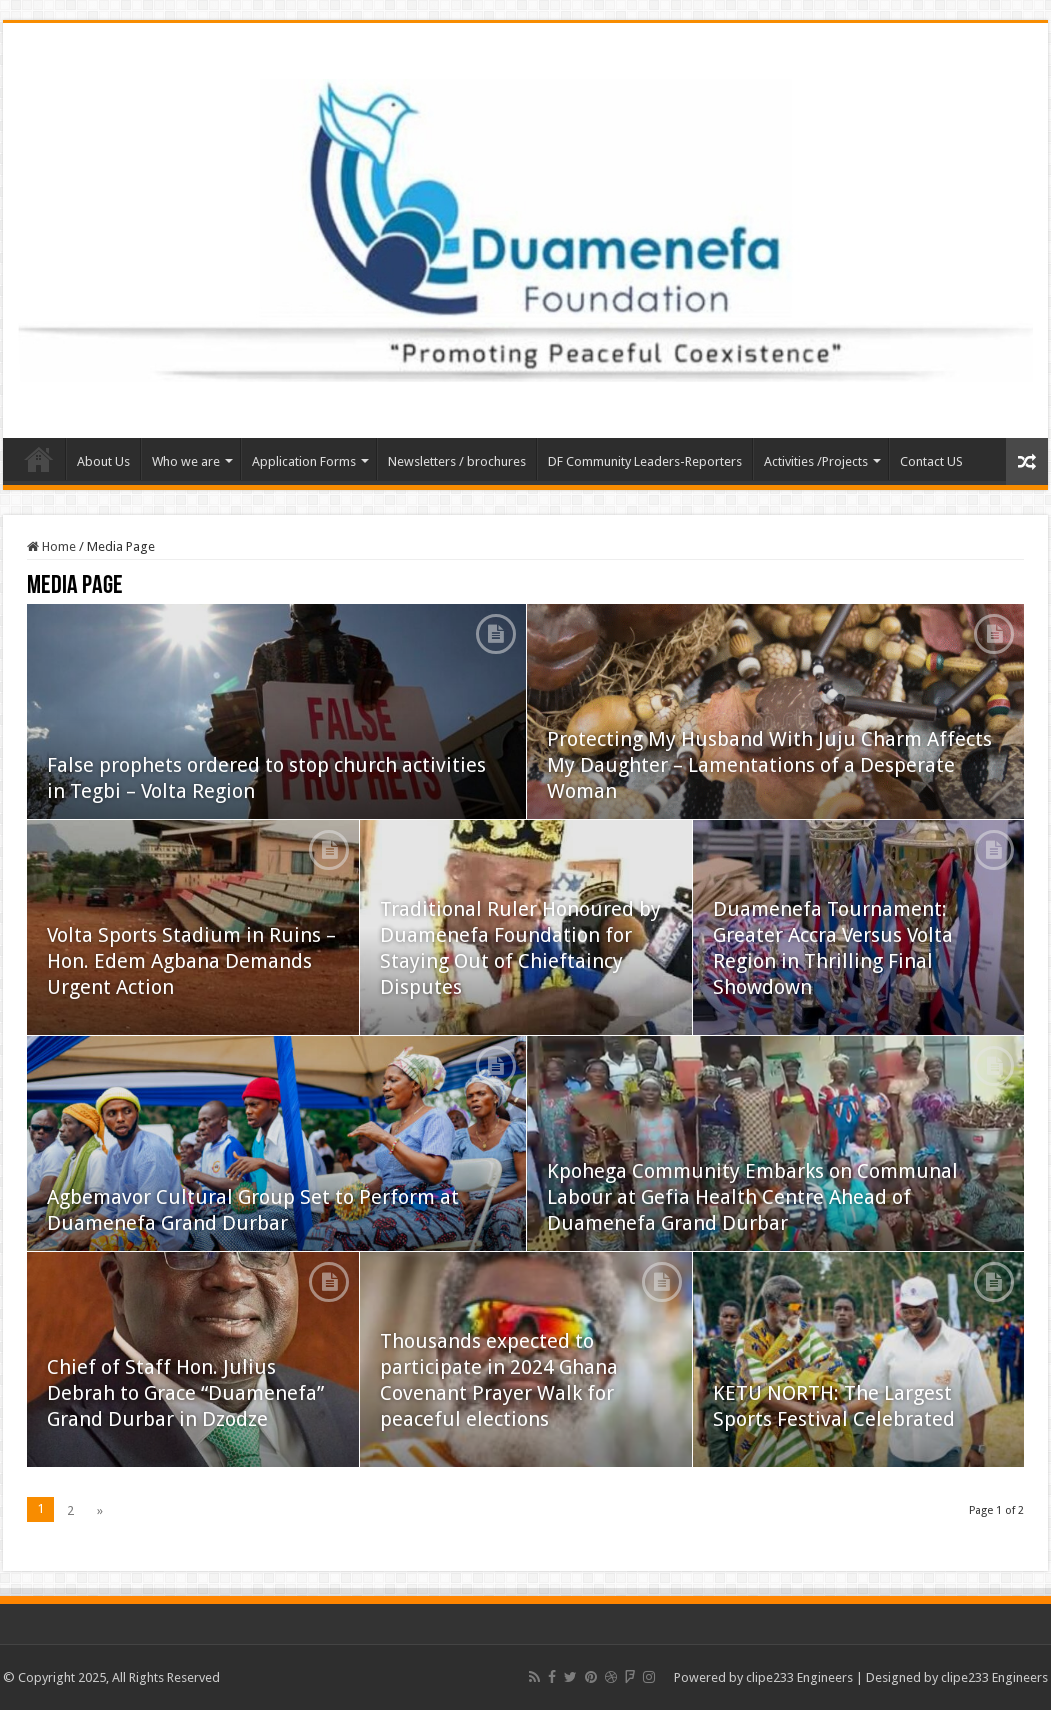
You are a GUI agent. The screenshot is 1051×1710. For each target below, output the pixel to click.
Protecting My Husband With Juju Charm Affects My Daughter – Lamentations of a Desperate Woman (769, 765)
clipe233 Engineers (799, 1677)
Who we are (186, 461)
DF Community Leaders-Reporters (645, 461)
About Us (103, 461)
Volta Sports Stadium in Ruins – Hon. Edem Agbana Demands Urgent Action (191, 961)
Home (39, 459)
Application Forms (304, 461)
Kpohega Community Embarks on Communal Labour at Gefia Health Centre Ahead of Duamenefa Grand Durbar (752, 1197)
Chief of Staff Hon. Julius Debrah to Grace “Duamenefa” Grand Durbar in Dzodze (185, 1393)
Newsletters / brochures (457, 461)
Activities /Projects (816, 461)
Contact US (931, 461)
